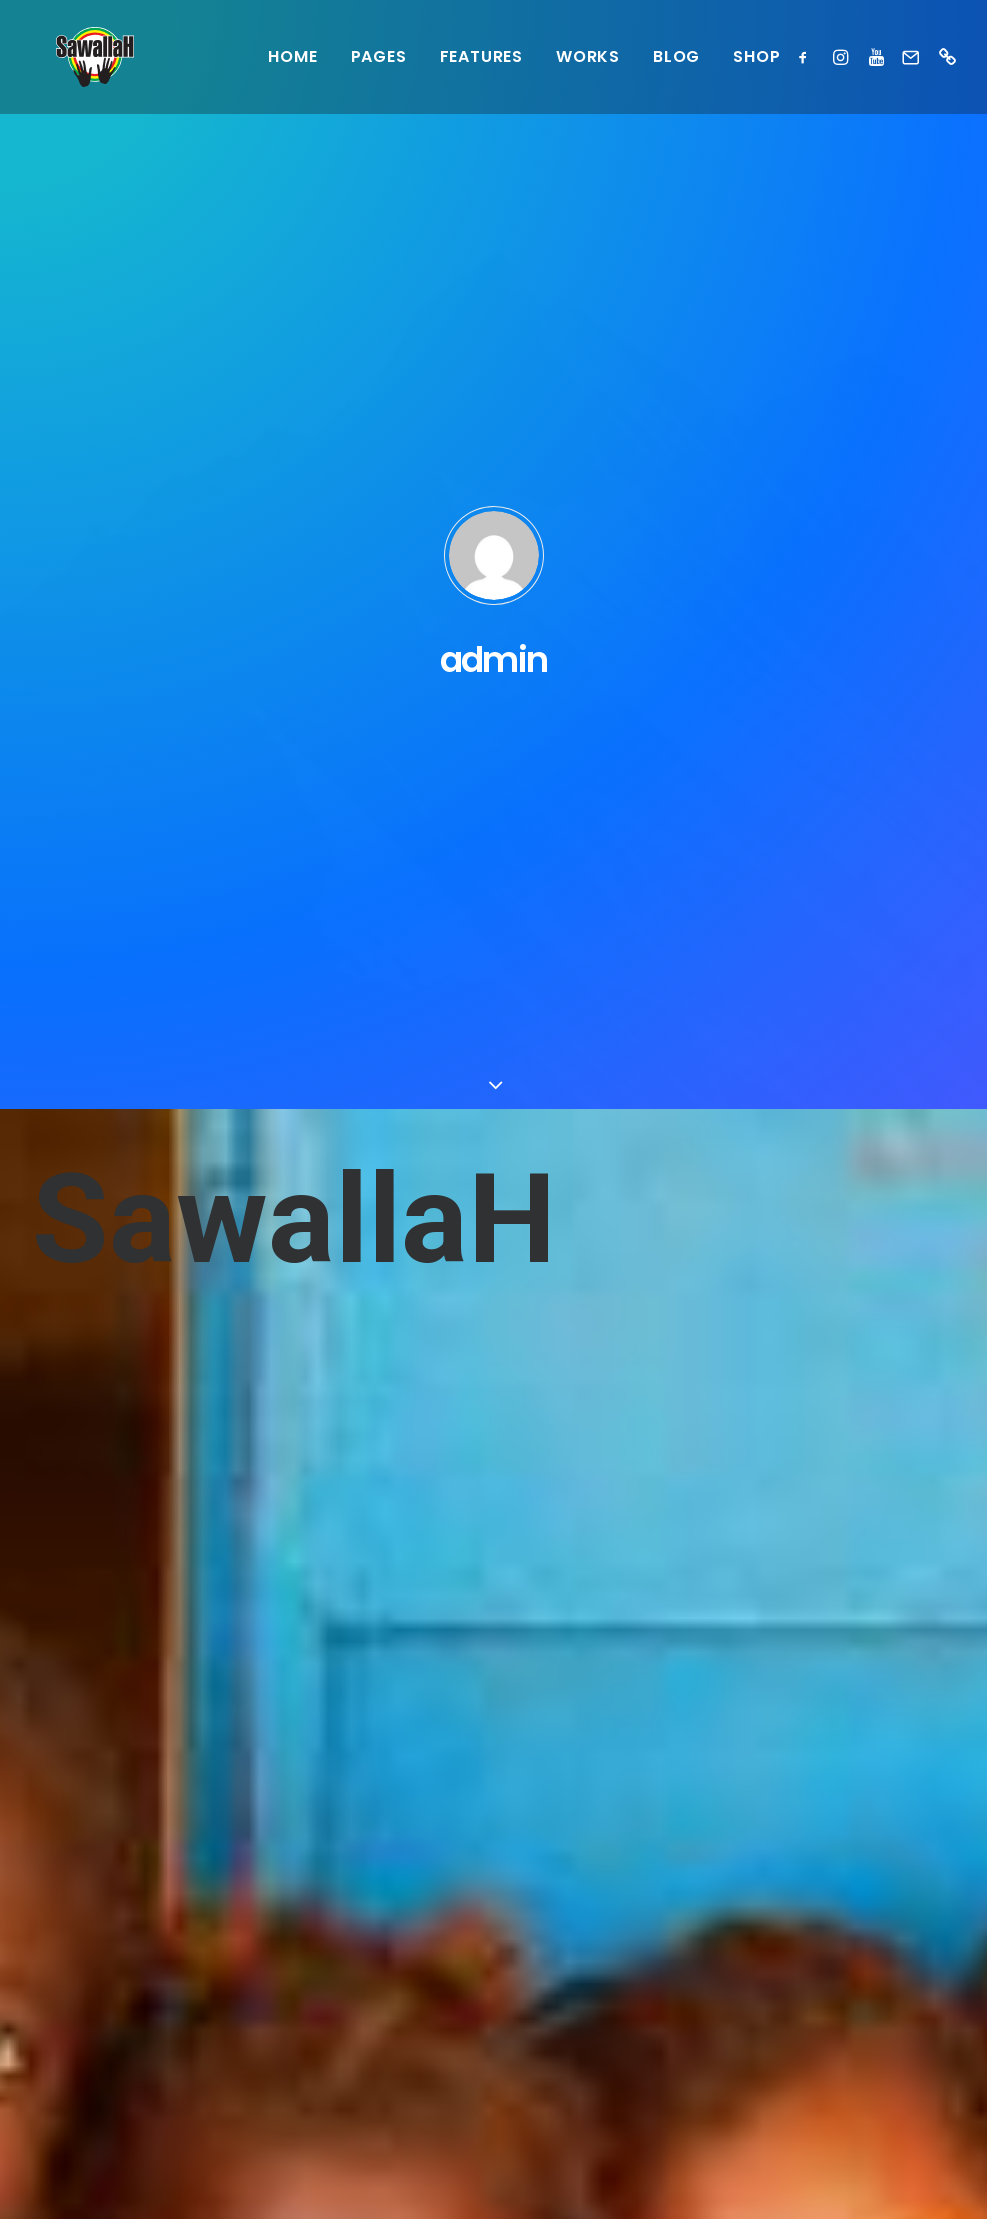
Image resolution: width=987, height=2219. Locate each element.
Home (292, 56)
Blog (676, 56)
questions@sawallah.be (126, 1945)
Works (588, 56)
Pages (379, 56)
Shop (756, 56)
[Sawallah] (71, 57)
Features (481, 56)
